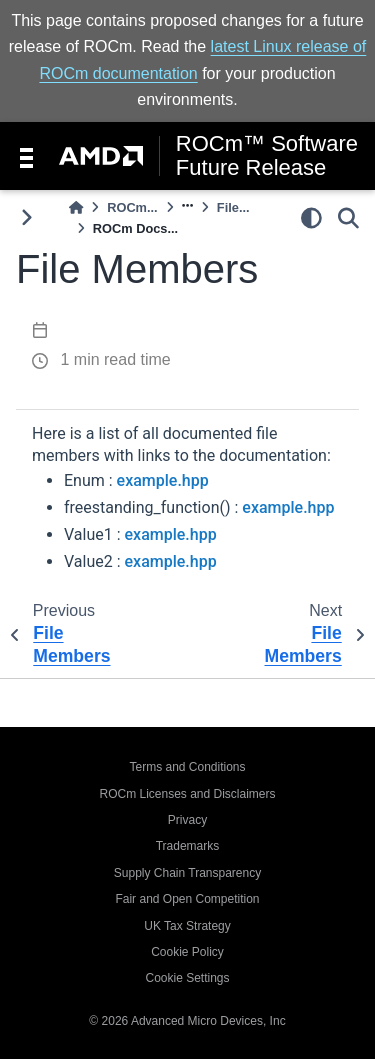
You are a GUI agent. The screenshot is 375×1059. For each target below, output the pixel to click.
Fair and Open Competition (187, 899)
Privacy (187, 820)
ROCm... (132, 207)
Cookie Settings (187, 978)
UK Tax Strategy (187, 926)
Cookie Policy (187, 952)
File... (233, 207)
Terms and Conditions (187, 767)
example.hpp (163, 480)
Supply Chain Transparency (187, 873)
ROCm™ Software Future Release (267, 156)
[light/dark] (311, 217)
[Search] (348, 217)
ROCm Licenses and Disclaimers (187, 794)
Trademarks (188, 846)
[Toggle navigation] (26, 156)
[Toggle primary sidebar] (26, 217)
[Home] (76, 207)
